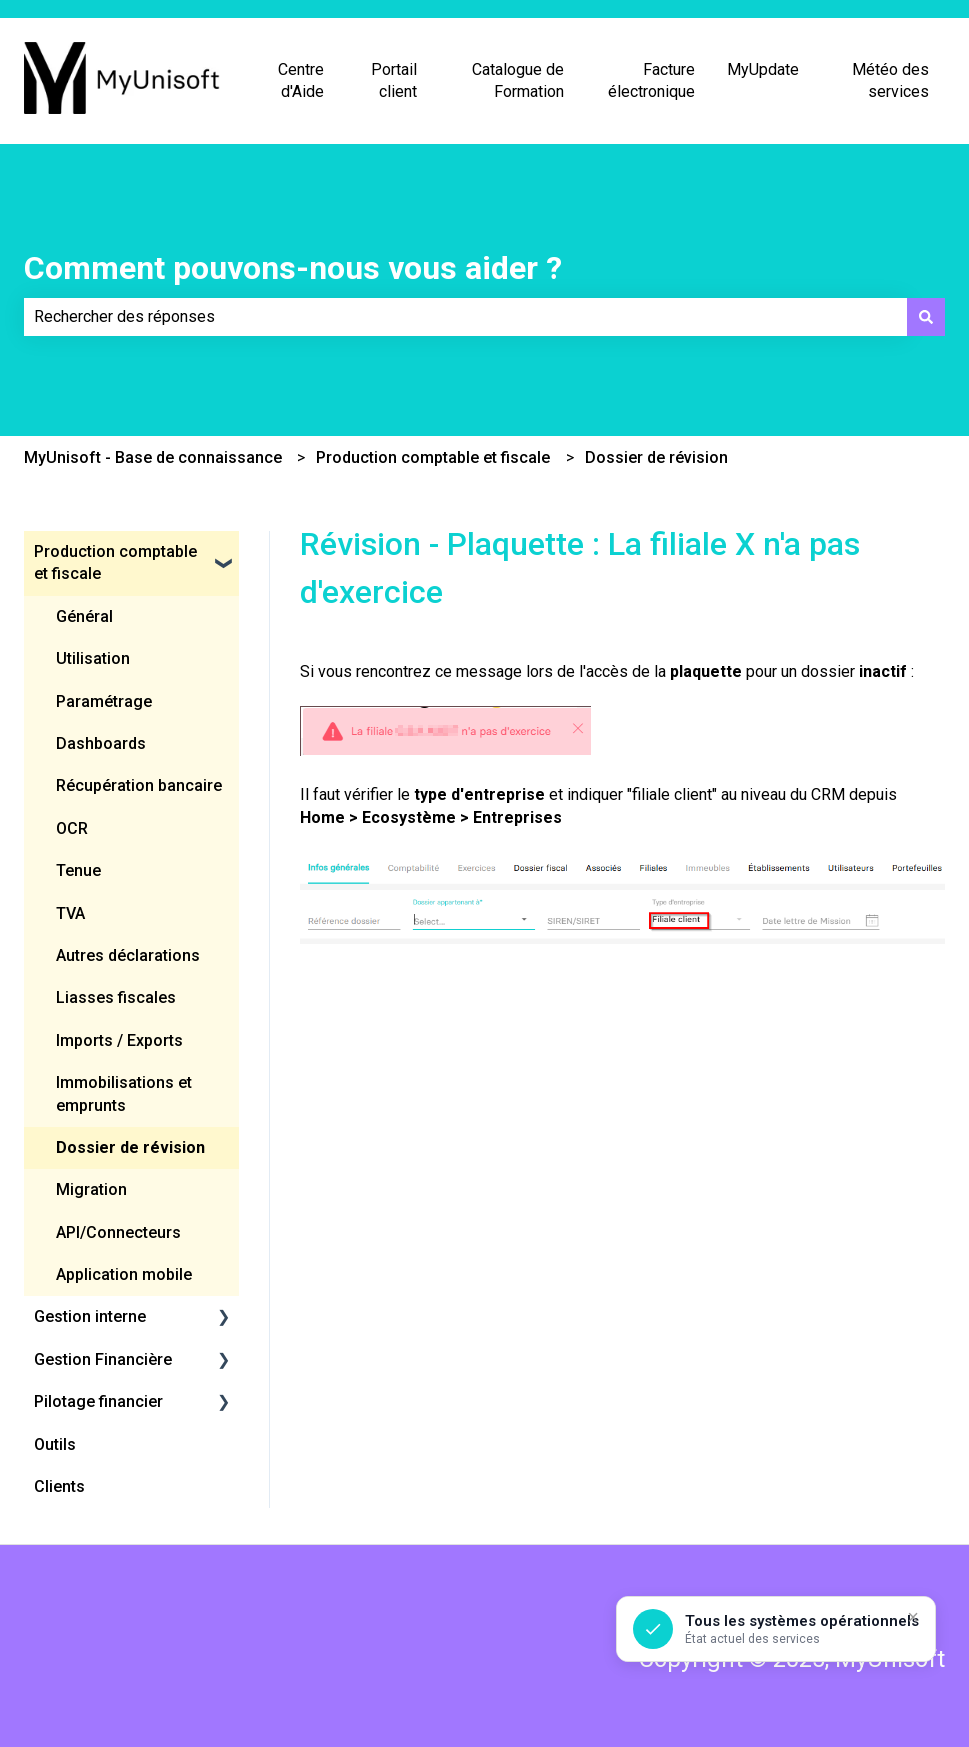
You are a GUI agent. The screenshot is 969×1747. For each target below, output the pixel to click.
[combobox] (465, 317)
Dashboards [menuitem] (101, 743)
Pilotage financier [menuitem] (98, 1401)
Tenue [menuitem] (78, 870)
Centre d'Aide (301, 80)
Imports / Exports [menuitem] (119, 1040)
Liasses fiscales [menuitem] (116, 997)
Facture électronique (651, 80)
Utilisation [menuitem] (93, 658)
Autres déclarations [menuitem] (128, 955)
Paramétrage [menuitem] (104, 701)
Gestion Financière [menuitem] (103, 1359)
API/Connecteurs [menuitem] (118, 1232)
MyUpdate (763, 69)
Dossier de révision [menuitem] (130, 1147)
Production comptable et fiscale (433, 457)
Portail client (394, 80)
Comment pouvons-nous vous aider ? (293, 268)
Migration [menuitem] (91, 1189)
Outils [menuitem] (55, 1444)
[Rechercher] (926, 317)
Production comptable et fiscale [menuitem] (115, 562)
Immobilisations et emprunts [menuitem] (124, 1093)
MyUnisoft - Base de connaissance (153, 457)
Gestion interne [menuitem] (90, 1316)
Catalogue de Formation (518, 80)
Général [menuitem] (84, 616)
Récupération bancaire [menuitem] (139, 785)
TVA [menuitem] (70, 913)
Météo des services (890, 80)
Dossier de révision (656, 457)
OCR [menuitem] (72, 828)
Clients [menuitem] (59, 1486)
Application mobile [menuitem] (124, 1274)
